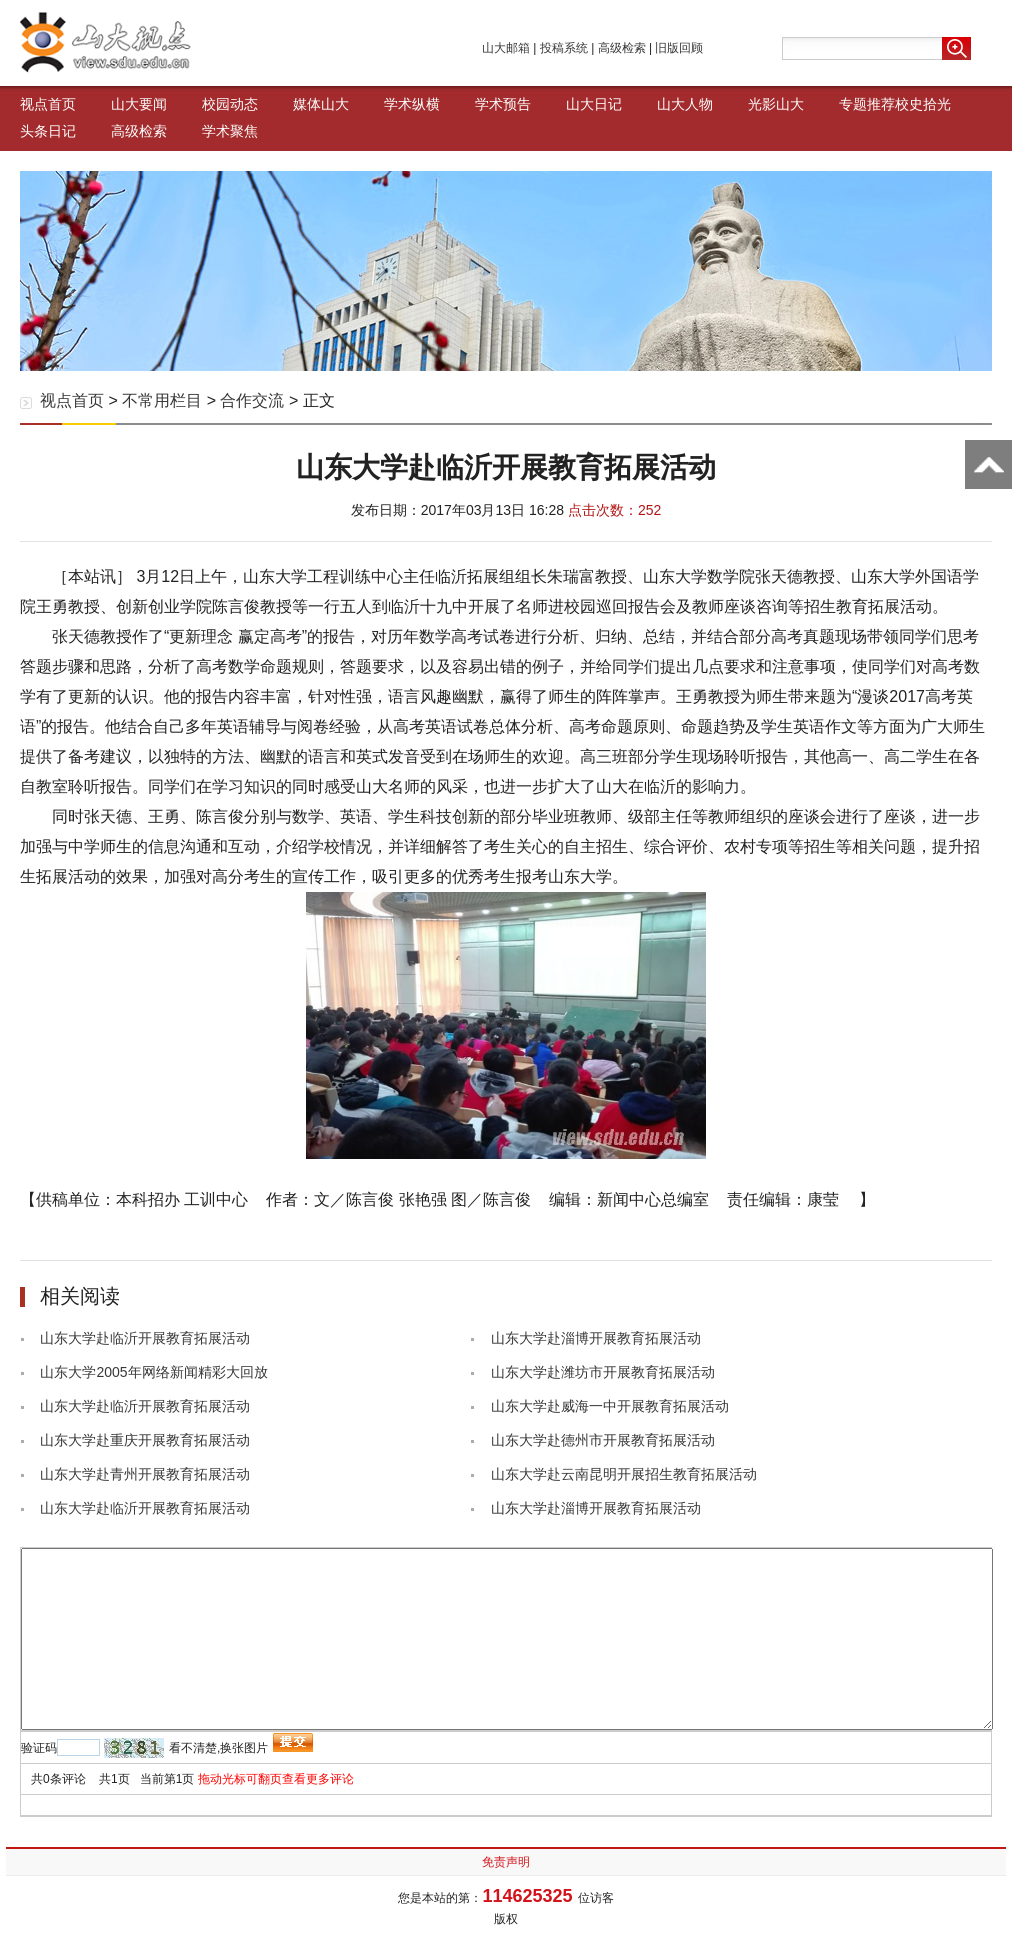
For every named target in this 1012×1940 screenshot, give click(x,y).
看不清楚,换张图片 (218, 1748)
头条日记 (48, 131)
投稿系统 (564, 48)
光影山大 (776, 104)
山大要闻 (139, 104)
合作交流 (252, 400)
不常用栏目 (162, 400)
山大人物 (685, 104)
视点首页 (48, 104)
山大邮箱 (506, 48)
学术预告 (503, 104)
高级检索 (622, 48)
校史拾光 (923, 104)
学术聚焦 (230, 131)
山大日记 (594, 104)
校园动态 (230, 104)
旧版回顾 (679, 48)
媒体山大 (321, 104)
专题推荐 (867, 104)
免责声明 (506, 1862)
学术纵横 (412, 104)
